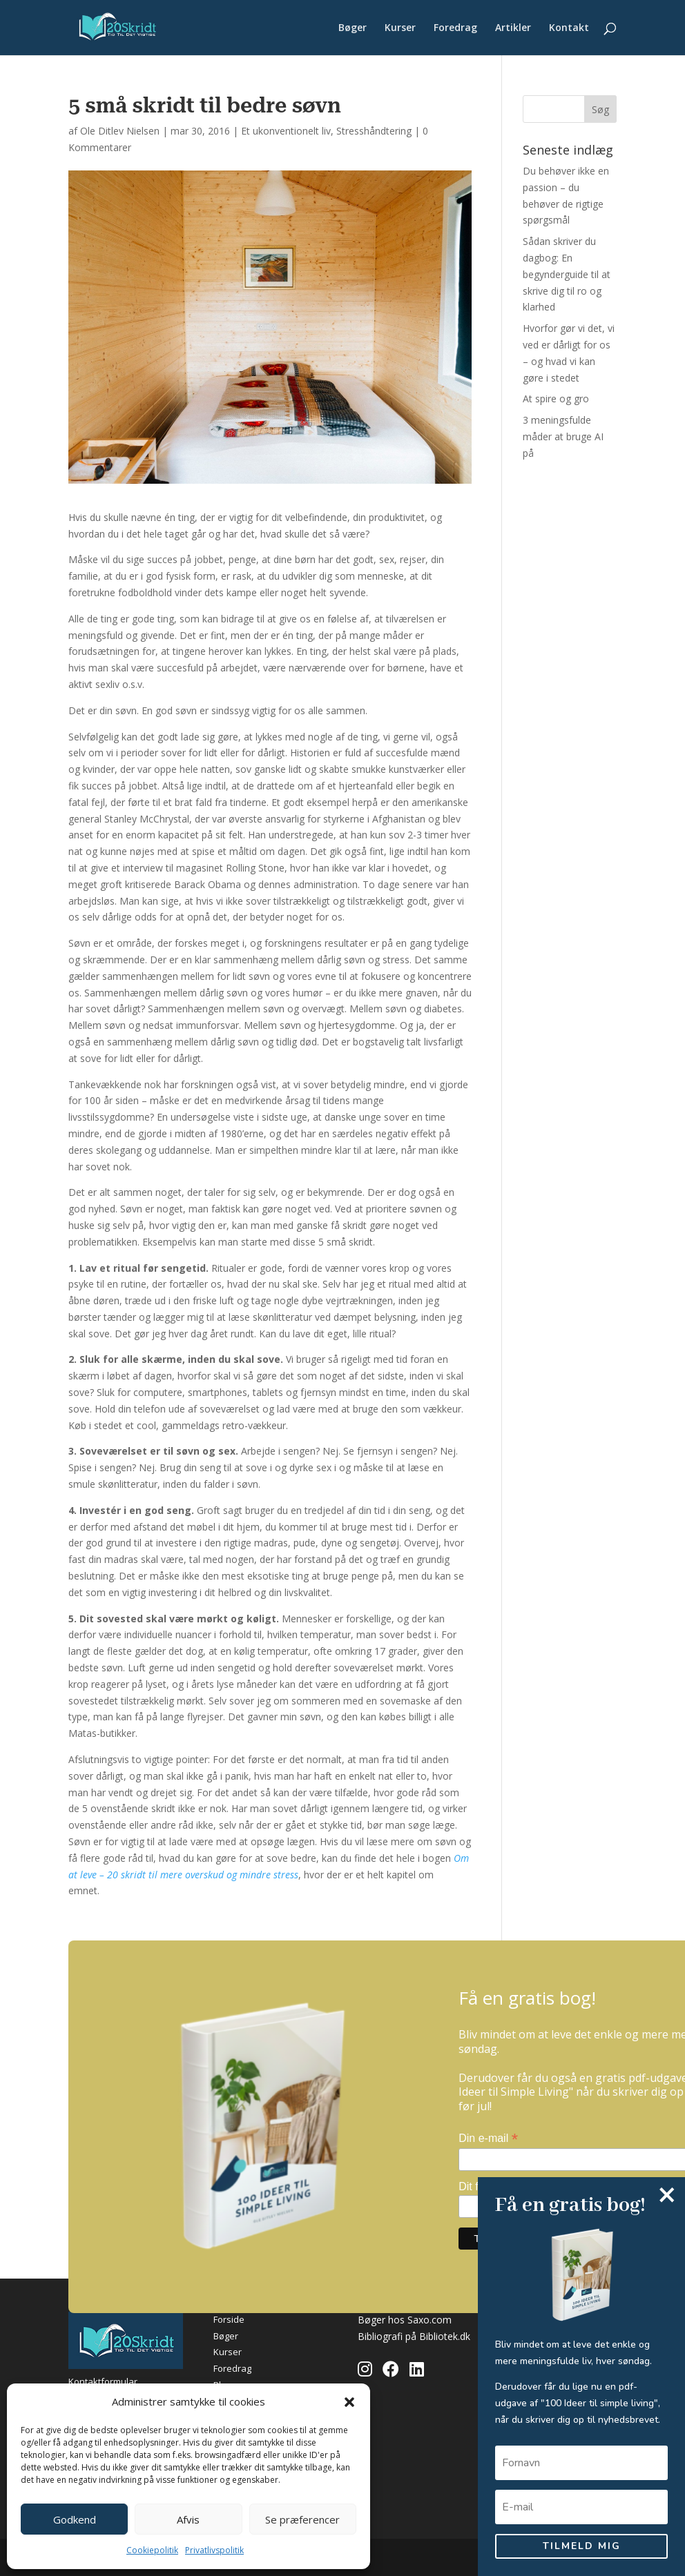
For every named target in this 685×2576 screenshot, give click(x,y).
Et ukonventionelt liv (286, 130)
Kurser (400, 28)
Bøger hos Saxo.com (405, 2319)
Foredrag (455, 28)
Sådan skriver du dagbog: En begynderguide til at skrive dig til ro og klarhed (566, 274)
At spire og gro (556, 398)
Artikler (513, 28)
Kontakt (569, 28)
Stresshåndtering (374, 130)
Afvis (188, 2519)
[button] (349, 2402)
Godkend (74, 2519)
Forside (228, 2319)
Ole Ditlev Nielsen (120, 130)
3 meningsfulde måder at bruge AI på (563, 436)
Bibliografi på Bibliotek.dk (414, 2336)
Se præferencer (302, 2519)
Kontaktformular (102, 2381)
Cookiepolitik (152, 2550)
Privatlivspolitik (214, 2550)
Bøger (352, 28)
